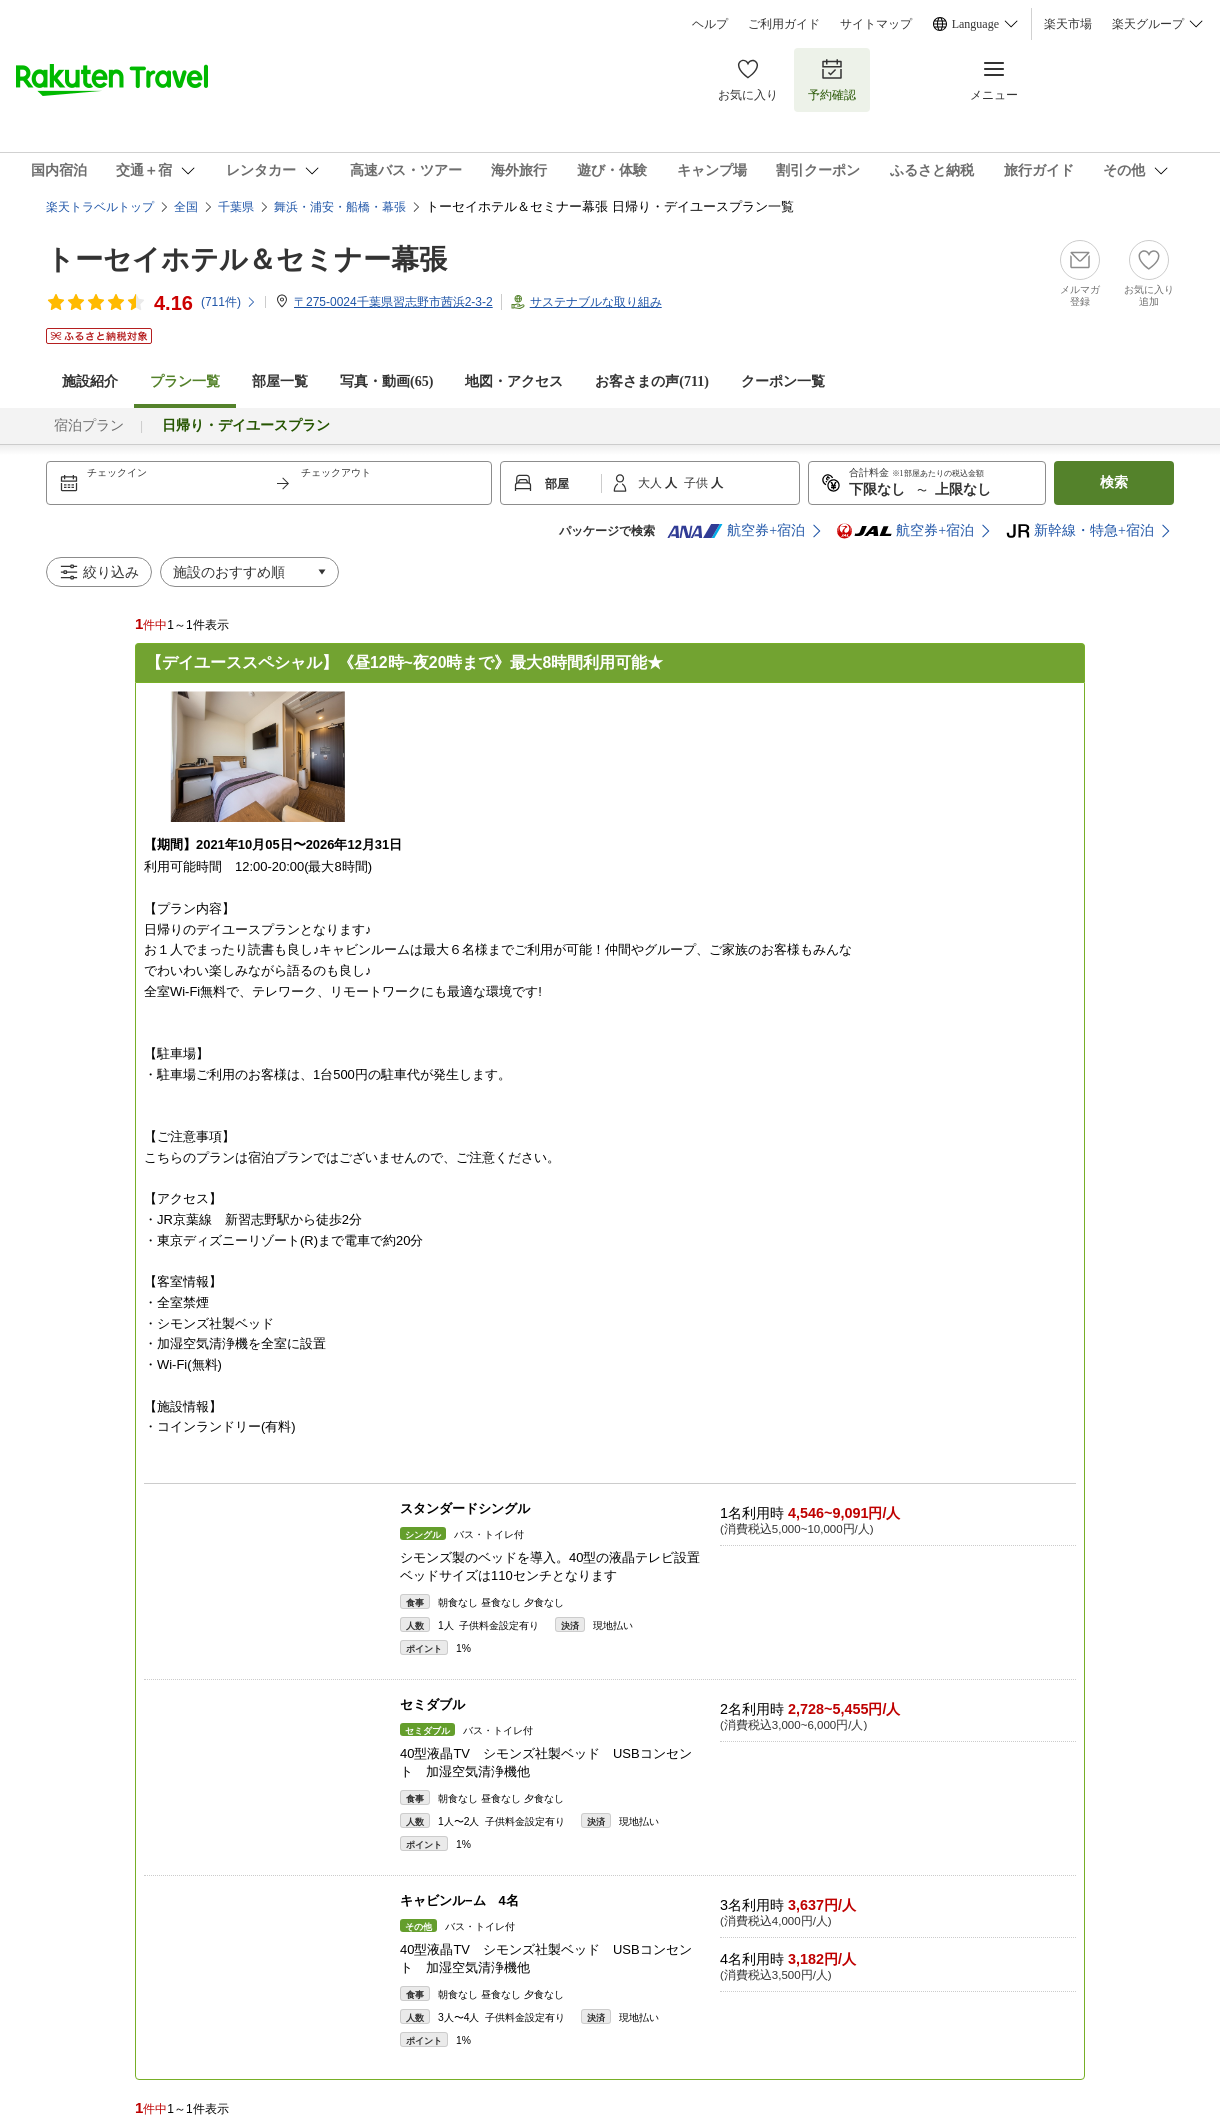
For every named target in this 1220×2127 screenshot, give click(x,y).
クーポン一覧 (783, 381)
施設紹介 (90, 381)
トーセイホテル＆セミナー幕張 (246, 259)
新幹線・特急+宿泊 (1080, 531)
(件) (229, 302)
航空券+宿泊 (736, 531)
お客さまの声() (652, 381)
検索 (1114, 482)
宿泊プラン (89, 425)
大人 (651, 483)
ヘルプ (710, 24)
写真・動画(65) (386, 381)
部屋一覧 (280, 381)
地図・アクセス (514, 381)
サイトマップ (876, 24)
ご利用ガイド (784, 24)
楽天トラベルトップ (100, 207)
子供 (697, 483)
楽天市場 (1068, 24)
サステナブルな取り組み (596, 302)
